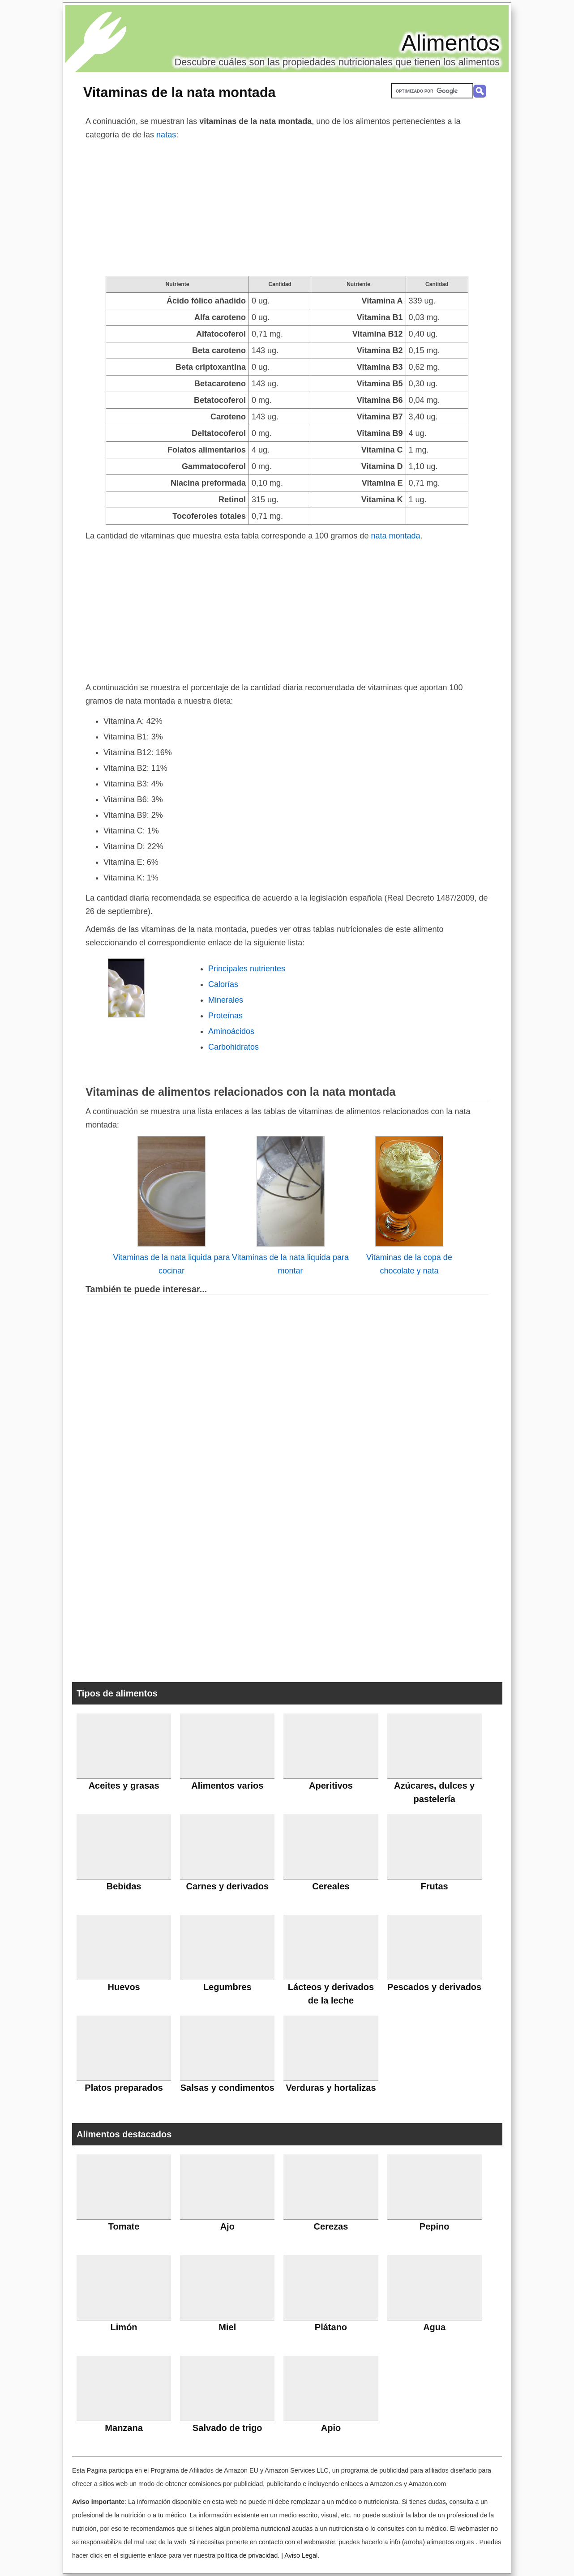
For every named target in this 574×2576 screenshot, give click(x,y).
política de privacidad (247, 2555)
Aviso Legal (300, 2555)
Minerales (225, 999)
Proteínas (225, 1015)
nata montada (395, 535)
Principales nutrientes (246, 968)
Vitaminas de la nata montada (179, 92)
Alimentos (450, 43)
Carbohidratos (233, 1046)
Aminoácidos (231, 1031)
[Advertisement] (287, 208)
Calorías (223, 984)
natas (166, 134)
